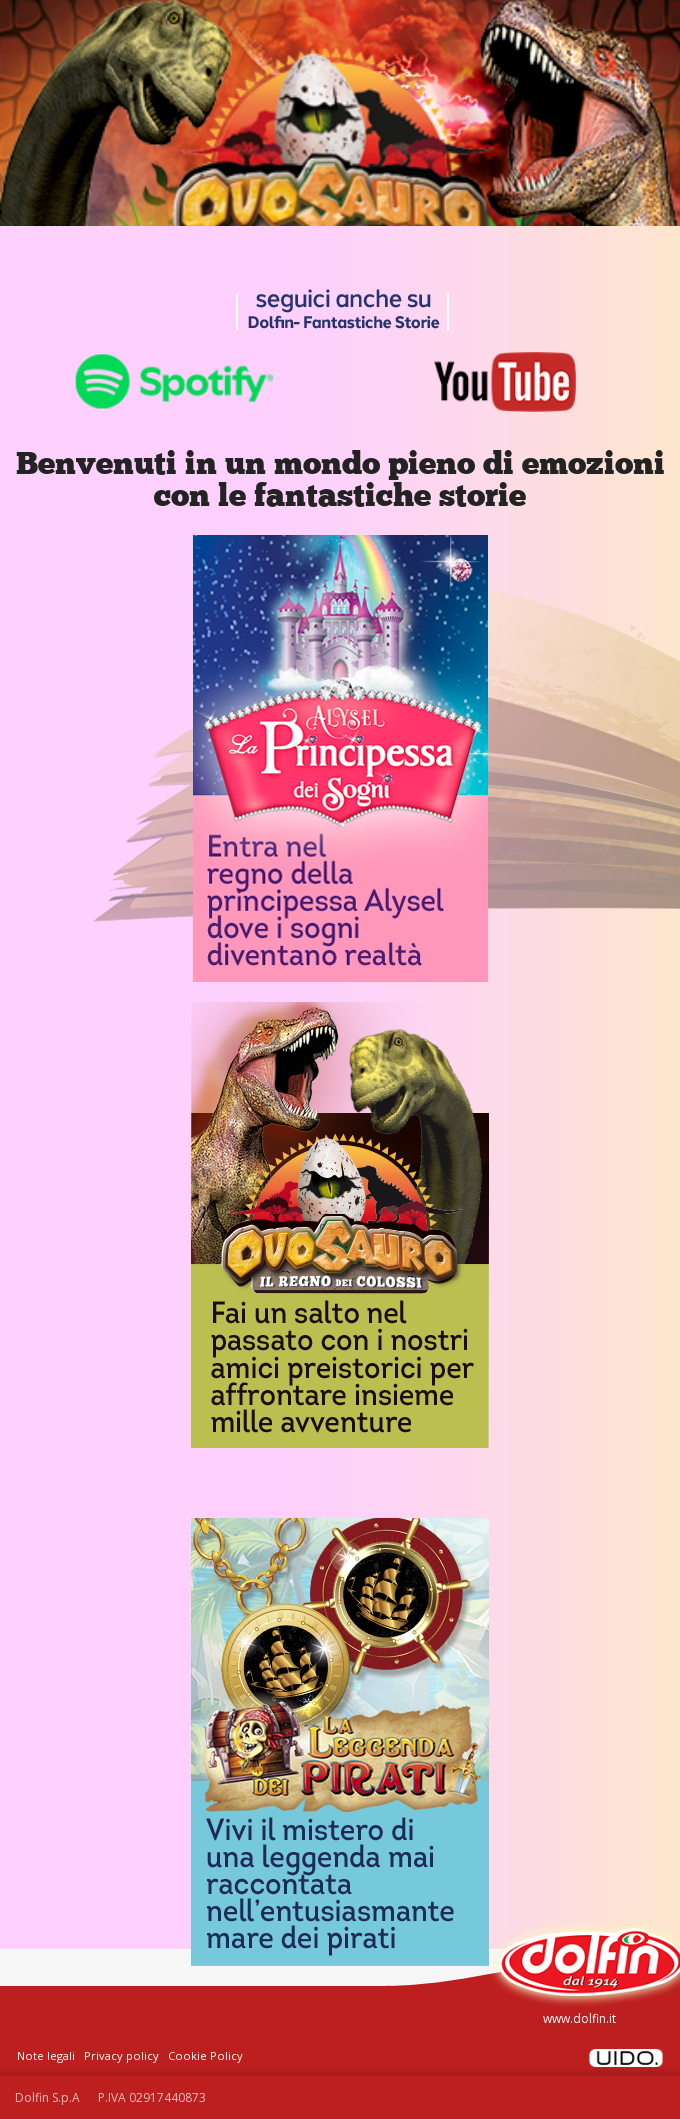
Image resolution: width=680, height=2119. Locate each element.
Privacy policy (121, 2055)
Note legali (46, 2055)
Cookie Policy (205, 2055)
